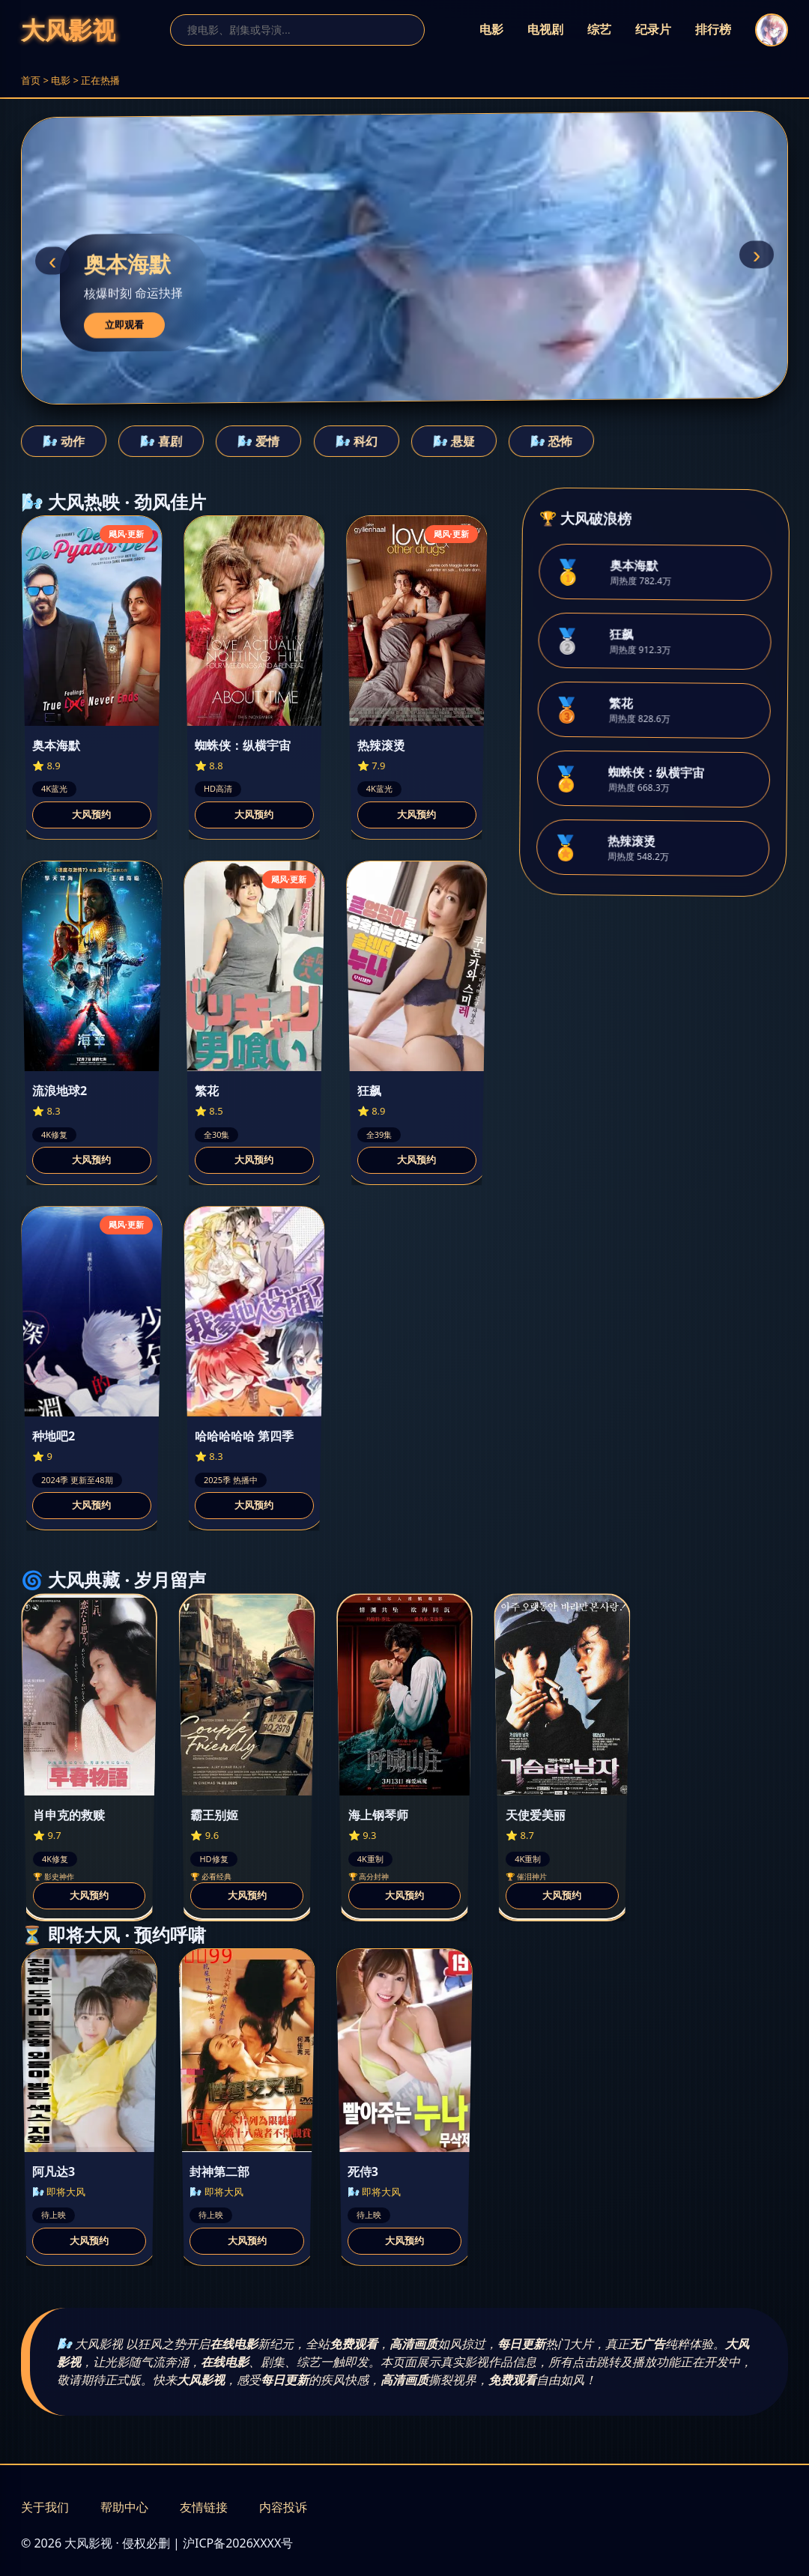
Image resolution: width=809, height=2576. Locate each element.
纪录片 (653, 29)
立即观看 (124, 324)
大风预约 (91, 814)
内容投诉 (283, 2507)
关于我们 (45, 2507)
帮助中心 (124, 2507)
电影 (491, 29)
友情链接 (204, 2507)
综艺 (599, 29)
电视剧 (545, 29)
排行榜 (713, 29)
